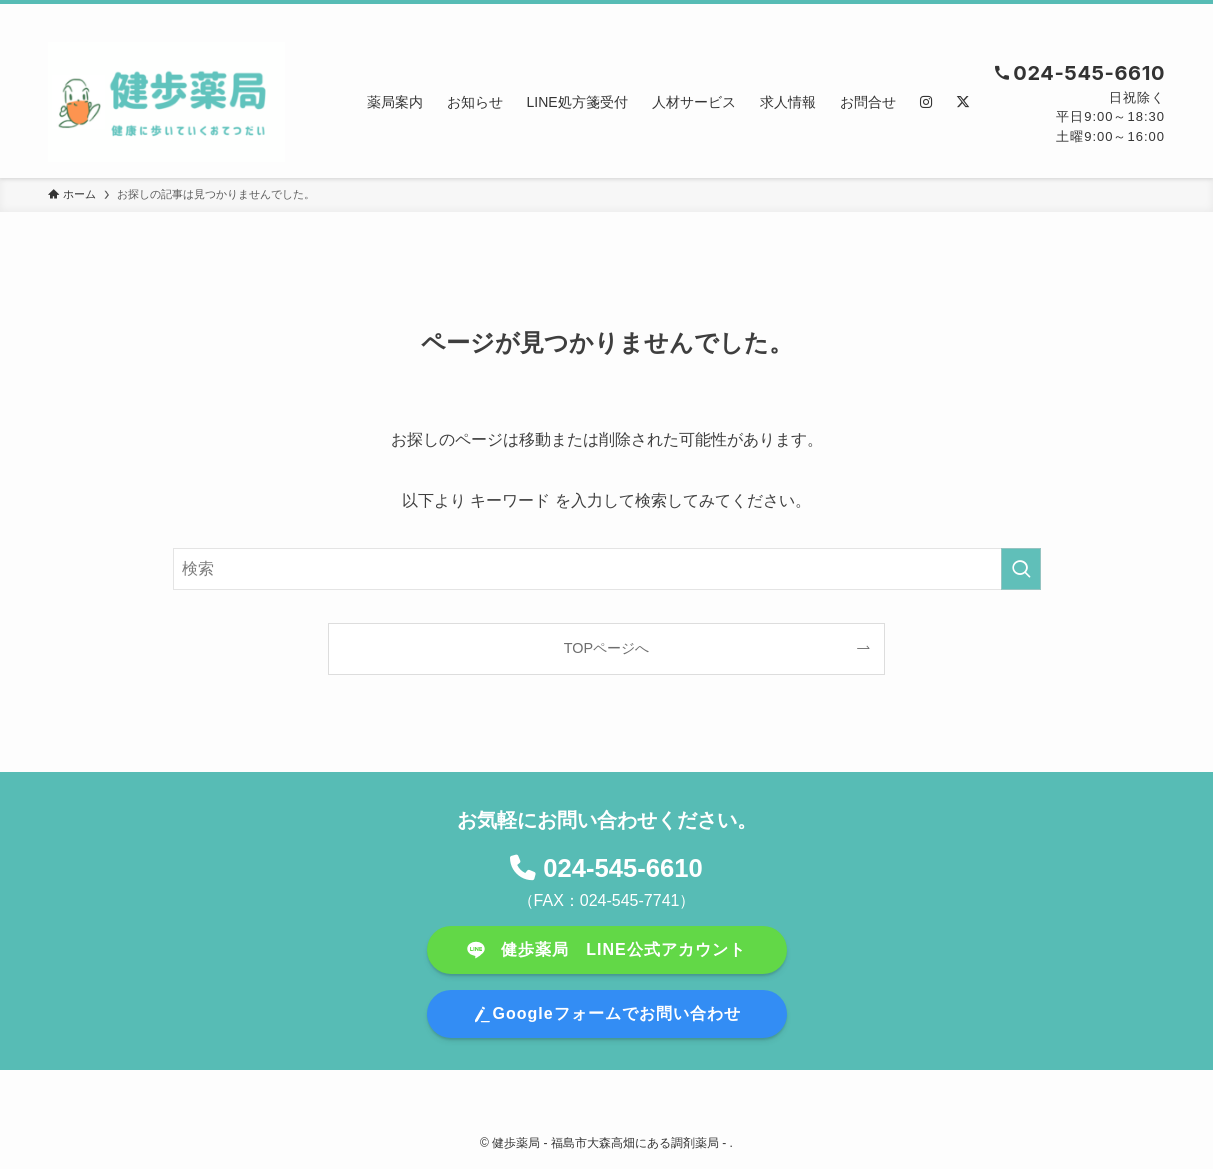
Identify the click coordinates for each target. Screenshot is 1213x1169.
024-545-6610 (622, 868)
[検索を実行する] (1021, 569)
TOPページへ (606, 648)
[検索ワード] (607, 569)
